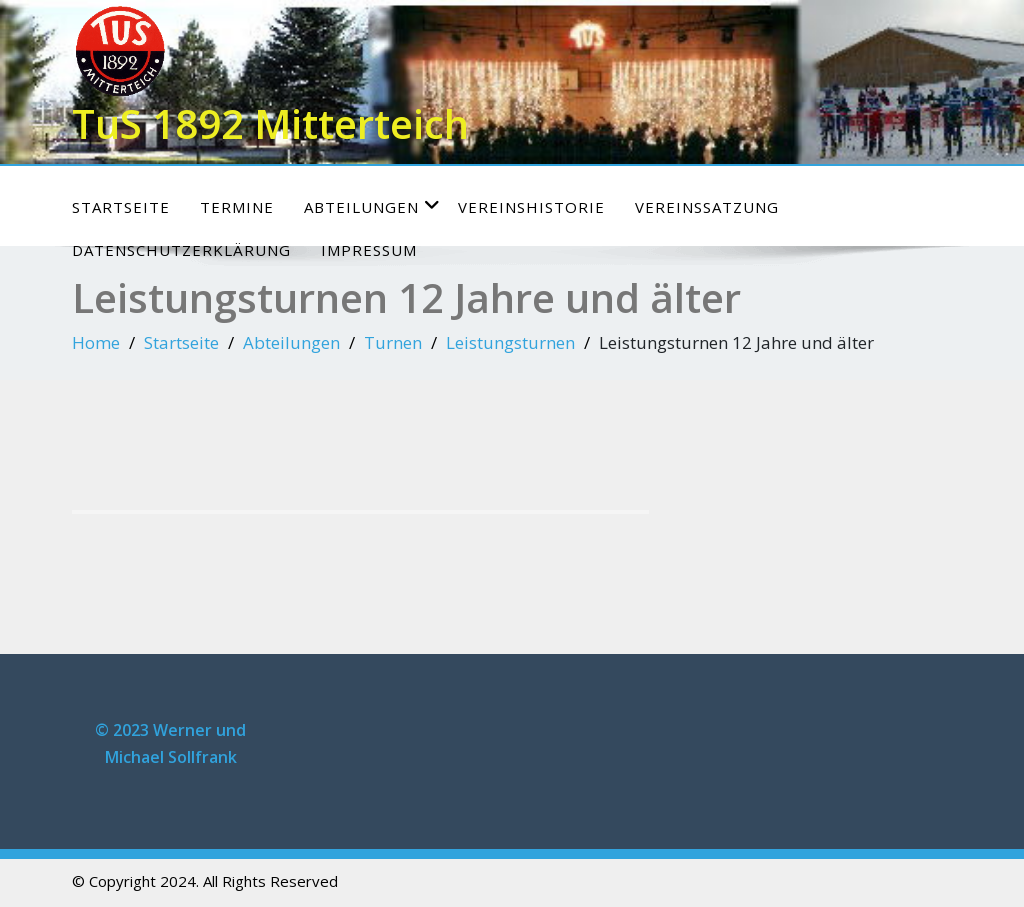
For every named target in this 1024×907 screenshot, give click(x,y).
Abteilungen (372, 206)
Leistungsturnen (510, 342)
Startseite (121, 207)
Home (96, 342)
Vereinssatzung (707, 207)
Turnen (393, 342)
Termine (237, 207)
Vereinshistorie (531, 207)
